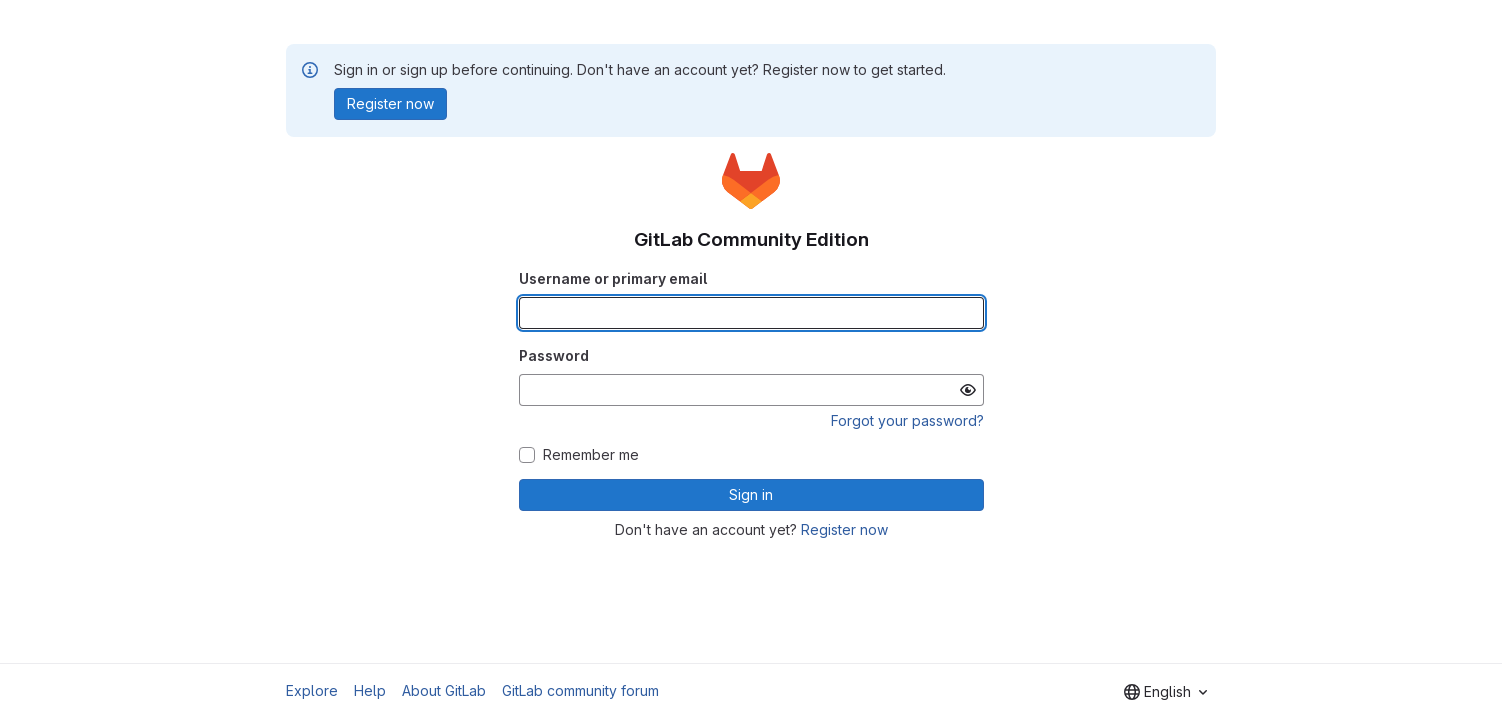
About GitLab (444, 690)
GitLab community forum (580, 690)
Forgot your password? (907, 420)
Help (370, 690)
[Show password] (968, 390)
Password (554, 355)
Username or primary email (613, 278)
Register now (844, 529)
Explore (312, 690)
